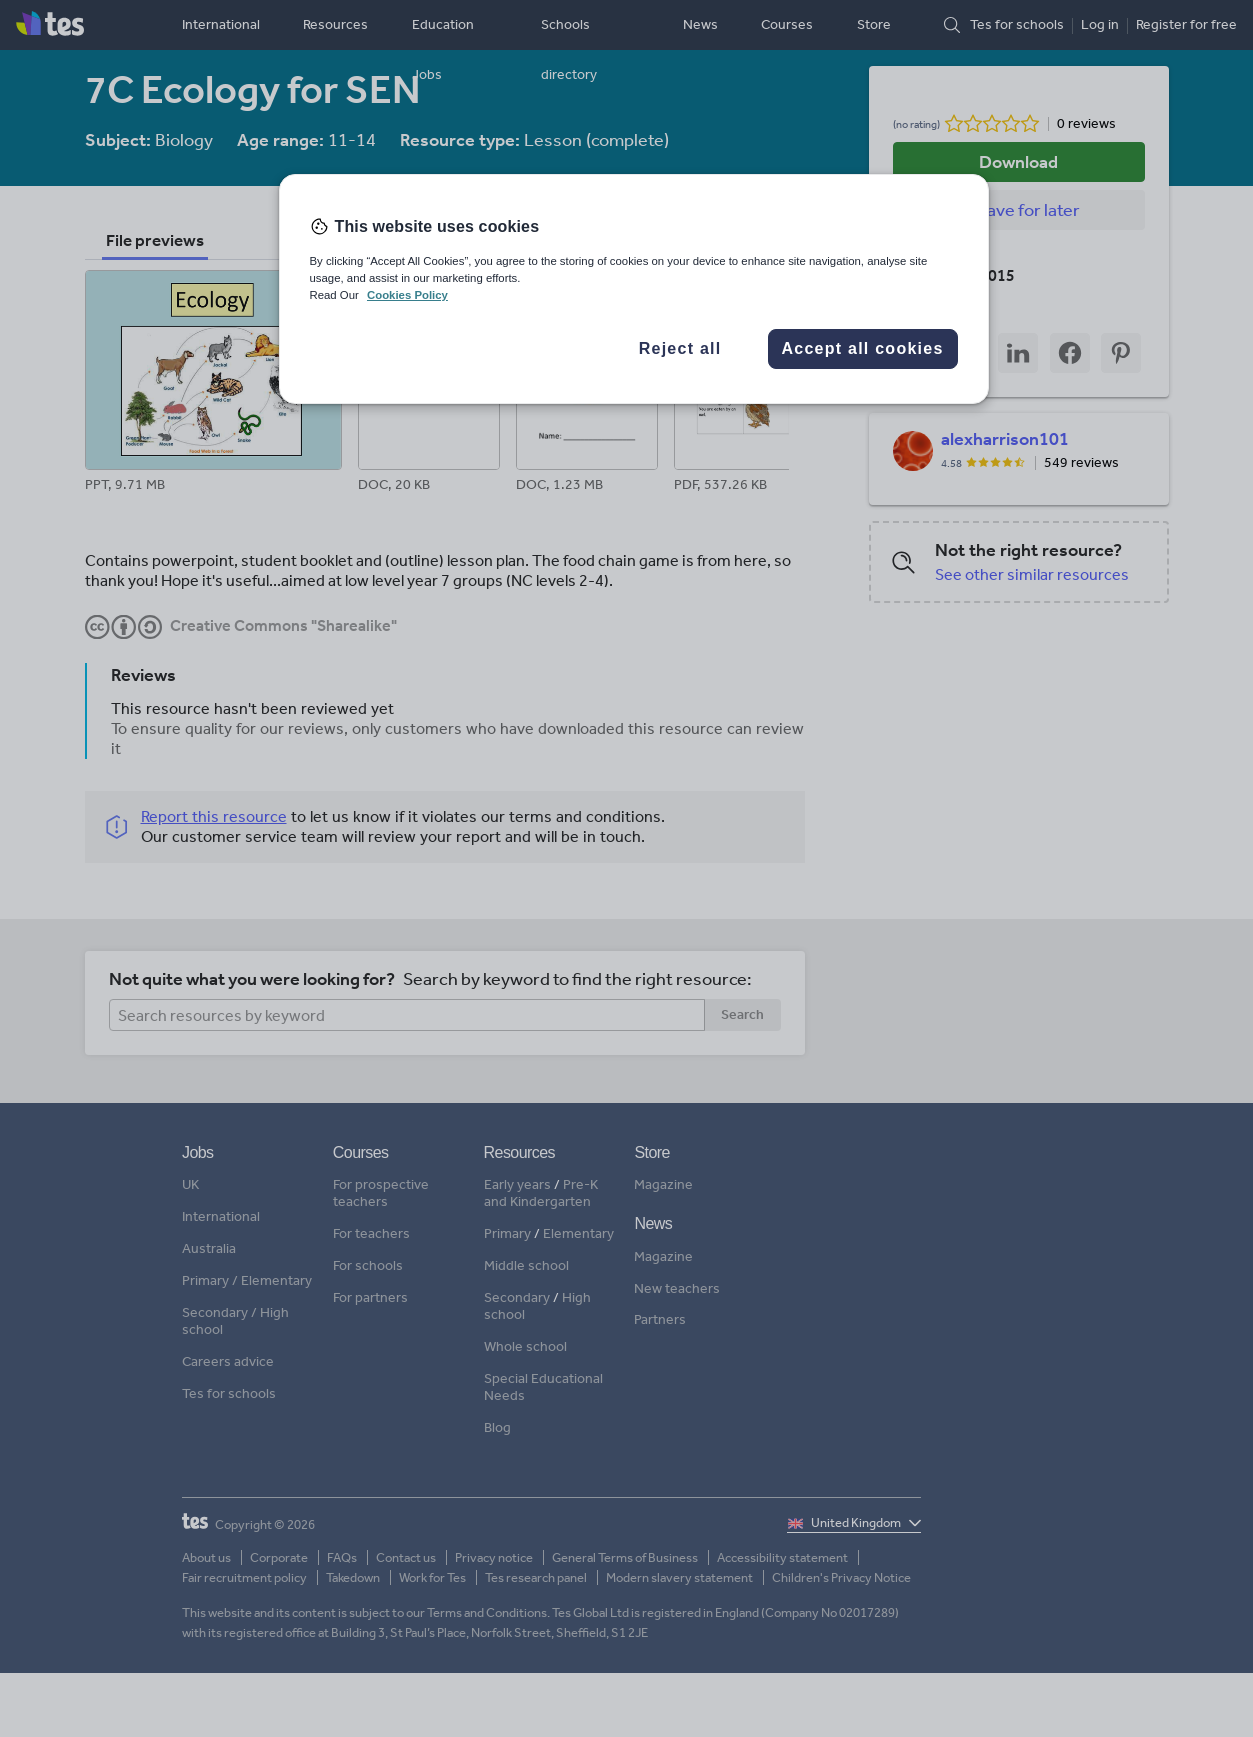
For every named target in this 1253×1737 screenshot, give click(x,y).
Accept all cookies (862, 348)
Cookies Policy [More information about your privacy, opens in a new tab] (407, 295)
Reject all (680, 348)
